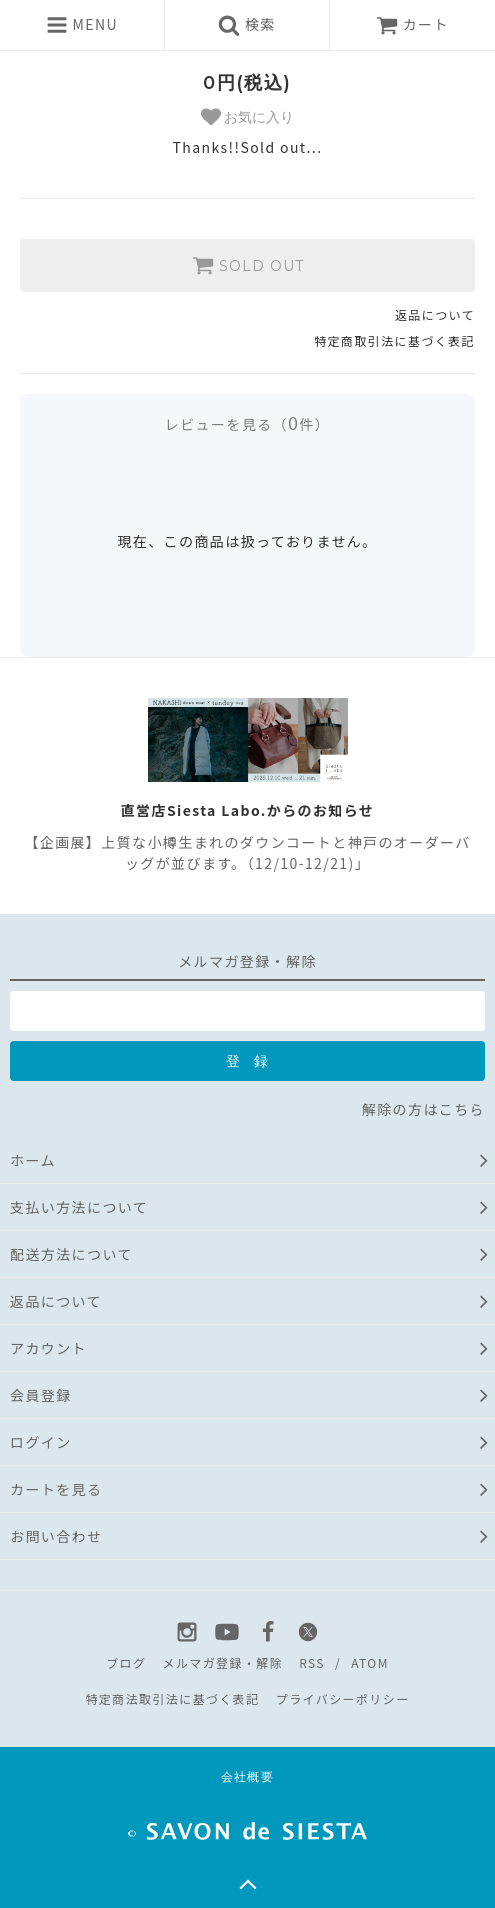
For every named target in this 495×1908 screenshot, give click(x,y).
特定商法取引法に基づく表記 (172, 1698)
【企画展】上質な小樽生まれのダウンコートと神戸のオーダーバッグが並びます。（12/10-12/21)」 (247, 852)
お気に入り (248, 117)
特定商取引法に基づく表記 (394, 340)
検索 (246, 25)
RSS (312, 1662)
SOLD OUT (248, 265)
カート (412, 24)
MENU (82, 25)
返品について (435, 314)
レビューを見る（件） (247, 424)
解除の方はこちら (423, 1109)
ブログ (126, 1662)
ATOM (370, 1662)
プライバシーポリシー (343, 1698)
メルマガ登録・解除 (222, 1662)
